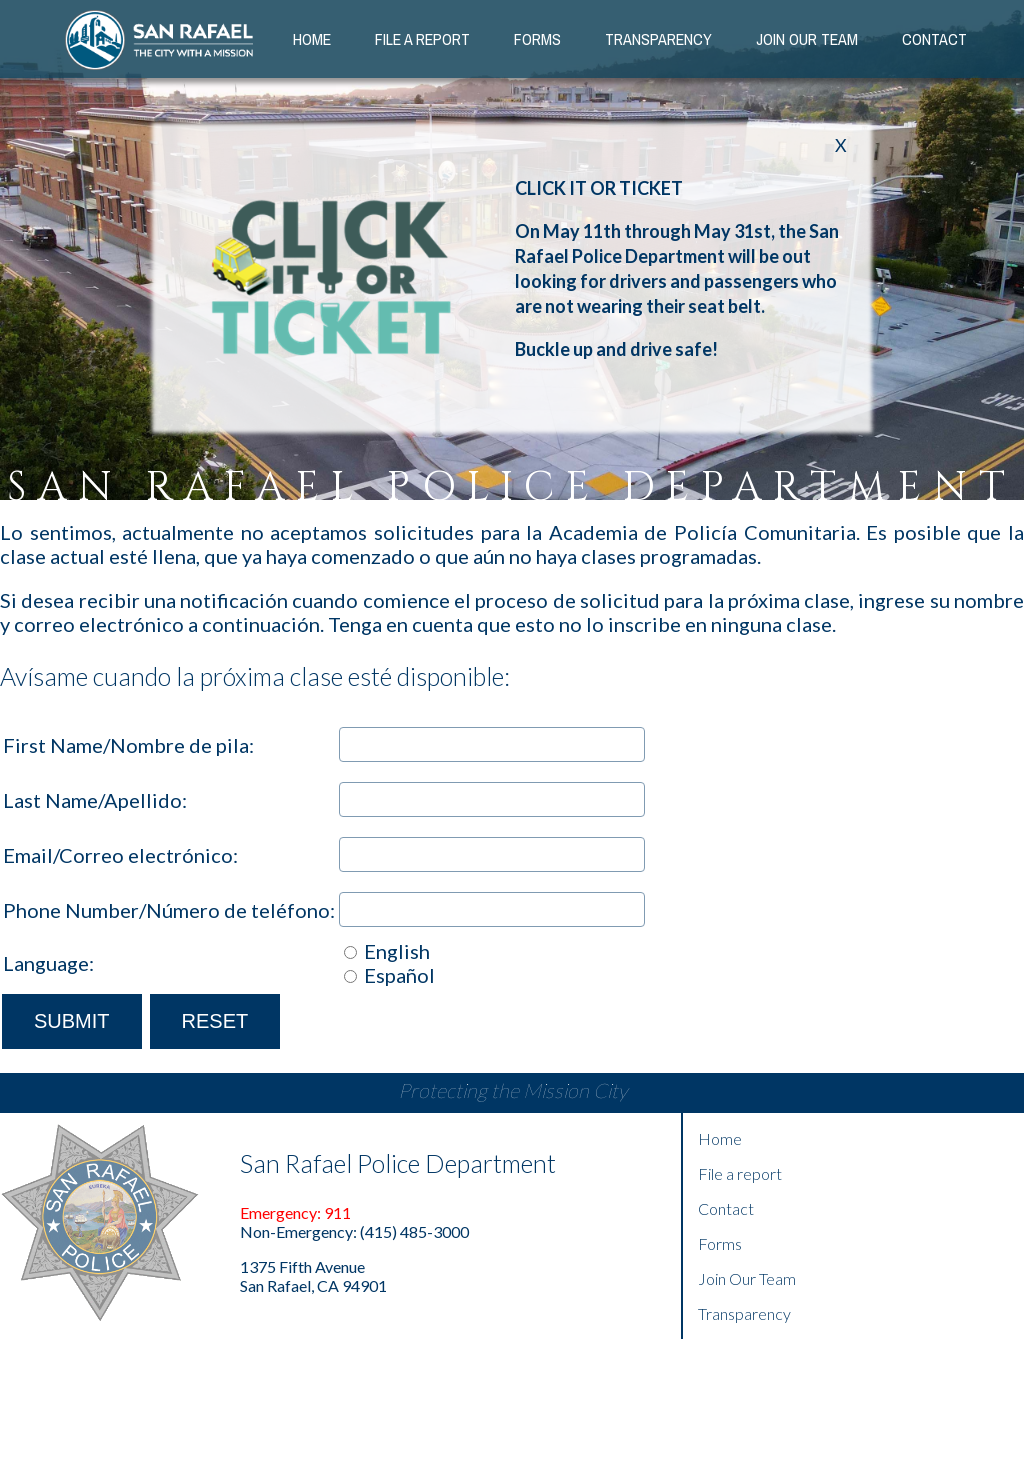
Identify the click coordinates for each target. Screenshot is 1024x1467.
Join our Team (807, 39)
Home (312, 39)
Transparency (658, 39)
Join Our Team (747, 1278)
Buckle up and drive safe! (616, 349)
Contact (934, 39)
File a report (740, 1173)
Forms (537, 39)
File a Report (422, 39)
